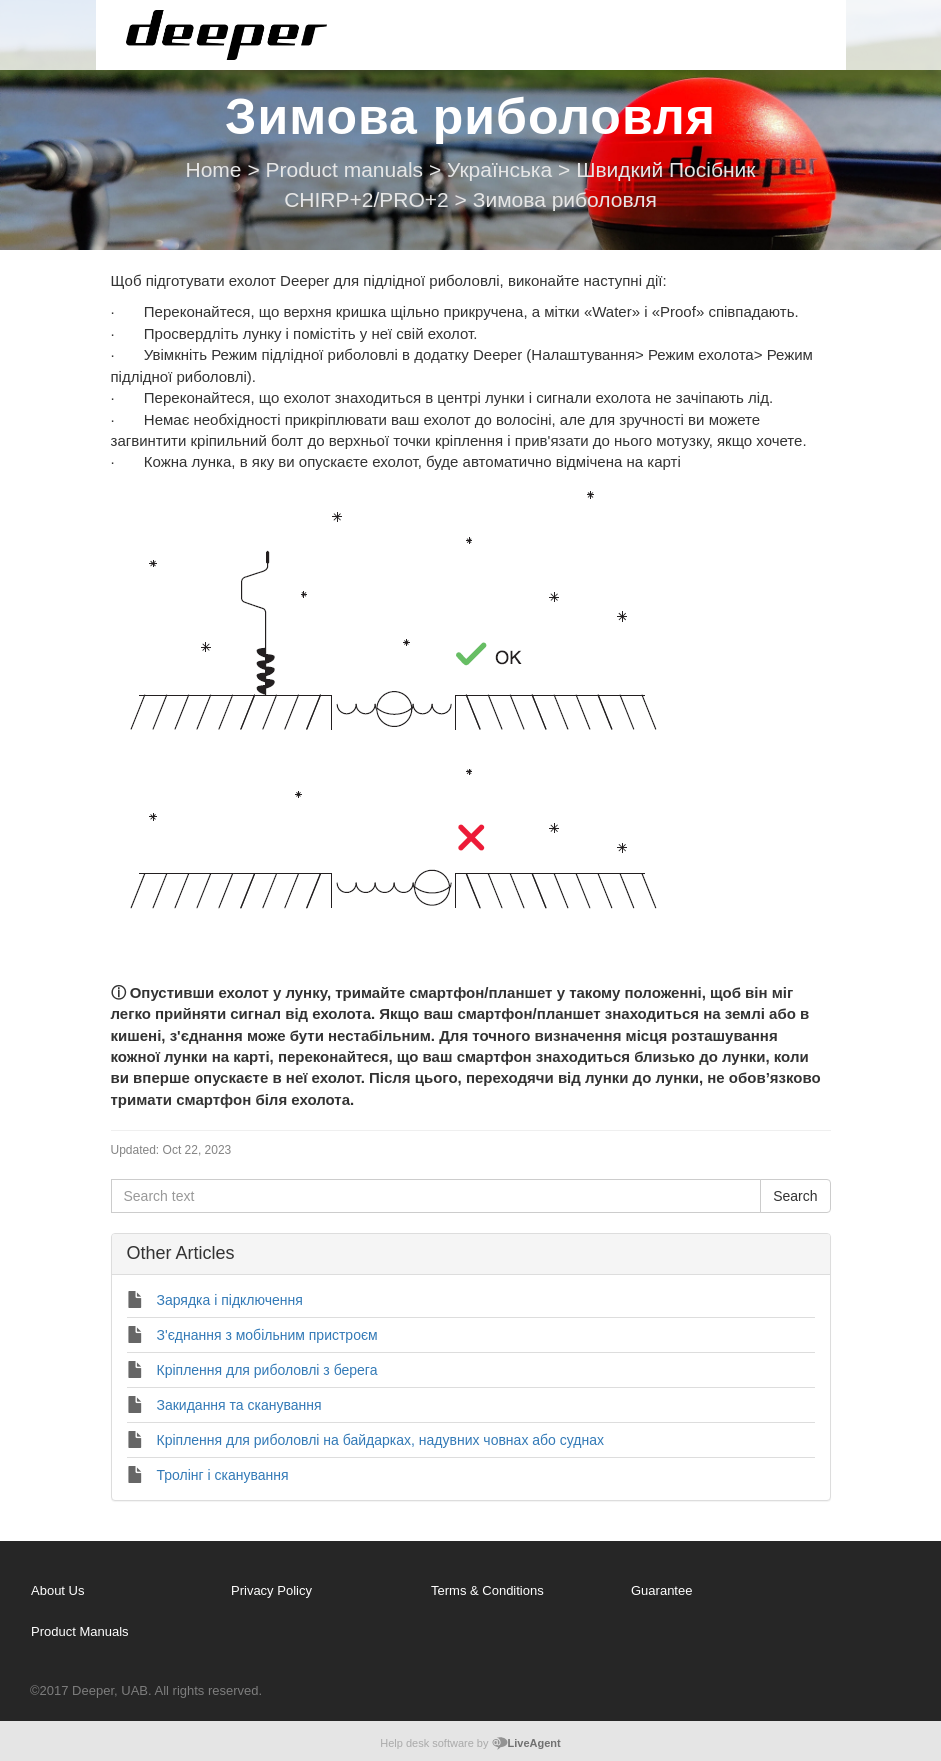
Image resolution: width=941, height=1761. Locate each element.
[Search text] (436, 1196)
